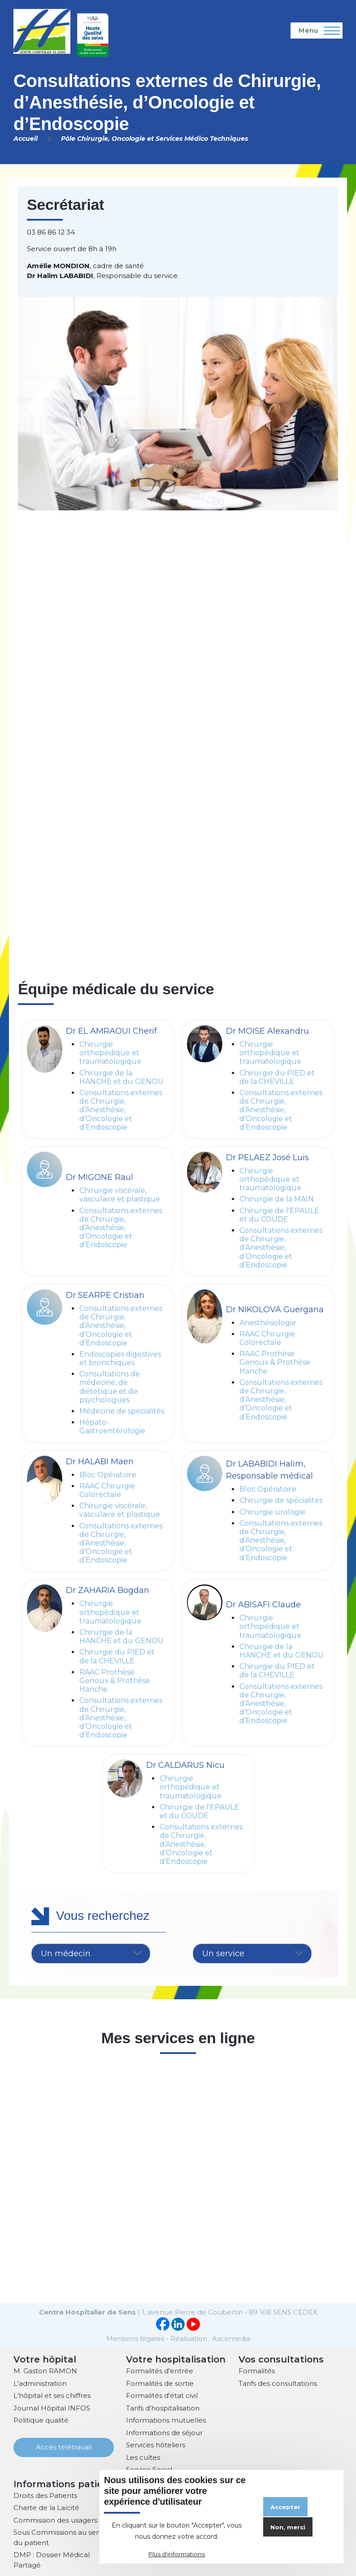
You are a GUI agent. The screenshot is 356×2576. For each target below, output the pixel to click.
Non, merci (287, 2527)
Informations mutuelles (166, 2419)
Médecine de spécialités (121, 1411)
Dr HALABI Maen (100, 1461)
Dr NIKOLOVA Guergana (275, 1309)
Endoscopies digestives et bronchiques (120, 1358)
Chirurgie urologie (272, 1512)
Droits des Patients (45, 2494)
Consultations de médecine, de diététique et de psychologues (109, 1387)
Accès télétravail (63, 2446)
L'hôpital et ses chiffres (52, 2394)
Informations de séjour (164, 2432)
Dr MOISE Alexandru (267, 1031)
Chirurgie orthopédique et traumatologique (110, 1053)
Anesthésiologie (267, 1322)
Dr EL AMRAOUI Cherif (111, 1031)
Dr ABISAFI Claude (263, 1605)
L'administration (40, 2382)
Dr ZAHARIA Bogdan (107, 1590)
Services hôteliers (155, 2444)
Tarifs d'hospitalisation (163, 2407)
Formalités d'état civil (162, 2394)
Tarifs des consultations (278, 2382)
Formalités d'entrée (159, 2370)
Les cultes (143, 2456)
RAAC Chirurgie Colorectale (267, 1338)
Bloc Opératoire (107, 1475)
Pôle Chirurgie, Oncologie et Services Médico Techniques (154, 139)
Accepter (285, 2507)
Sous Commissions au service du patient (62, 2536)
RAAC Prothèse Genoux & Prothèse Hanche (274, 1362)
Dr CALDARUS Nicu (185, 1765)
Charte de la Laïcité (46, 2506)
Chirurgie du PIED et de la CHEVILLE (277, 1077)
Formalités (257, 2370)
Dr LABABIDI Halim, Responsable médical (269, 1470)
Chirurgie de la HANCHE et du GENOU (121, 1077)
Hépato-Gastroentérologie (112, 1426)
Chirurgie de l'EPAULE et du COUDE (279, 1214)
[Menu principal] (317, 30)
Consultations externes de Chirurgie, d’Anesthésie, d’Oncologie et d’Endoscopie (120, 1109)
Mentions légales (135, 2337)
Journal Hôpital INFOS (51, 2407)
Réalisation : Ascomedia (210, 2337)
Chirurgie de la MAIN (276, 1199)
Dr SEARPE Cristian (105, 1295)
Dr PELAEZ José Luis (267, 1157)
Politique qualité (41, 2419)
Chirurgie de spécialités (280, 1500)
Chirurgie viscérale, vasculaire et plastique (119, 1194)
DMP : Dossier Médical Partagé (51, 2559)
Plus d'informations (176, 2554)
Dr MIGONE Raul (99, 1177)
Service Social (149, 2468)
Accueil (25, 139)
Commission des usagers (55, 2519)
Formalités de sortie (160, 2382)
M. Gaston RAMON (45, 2370)
